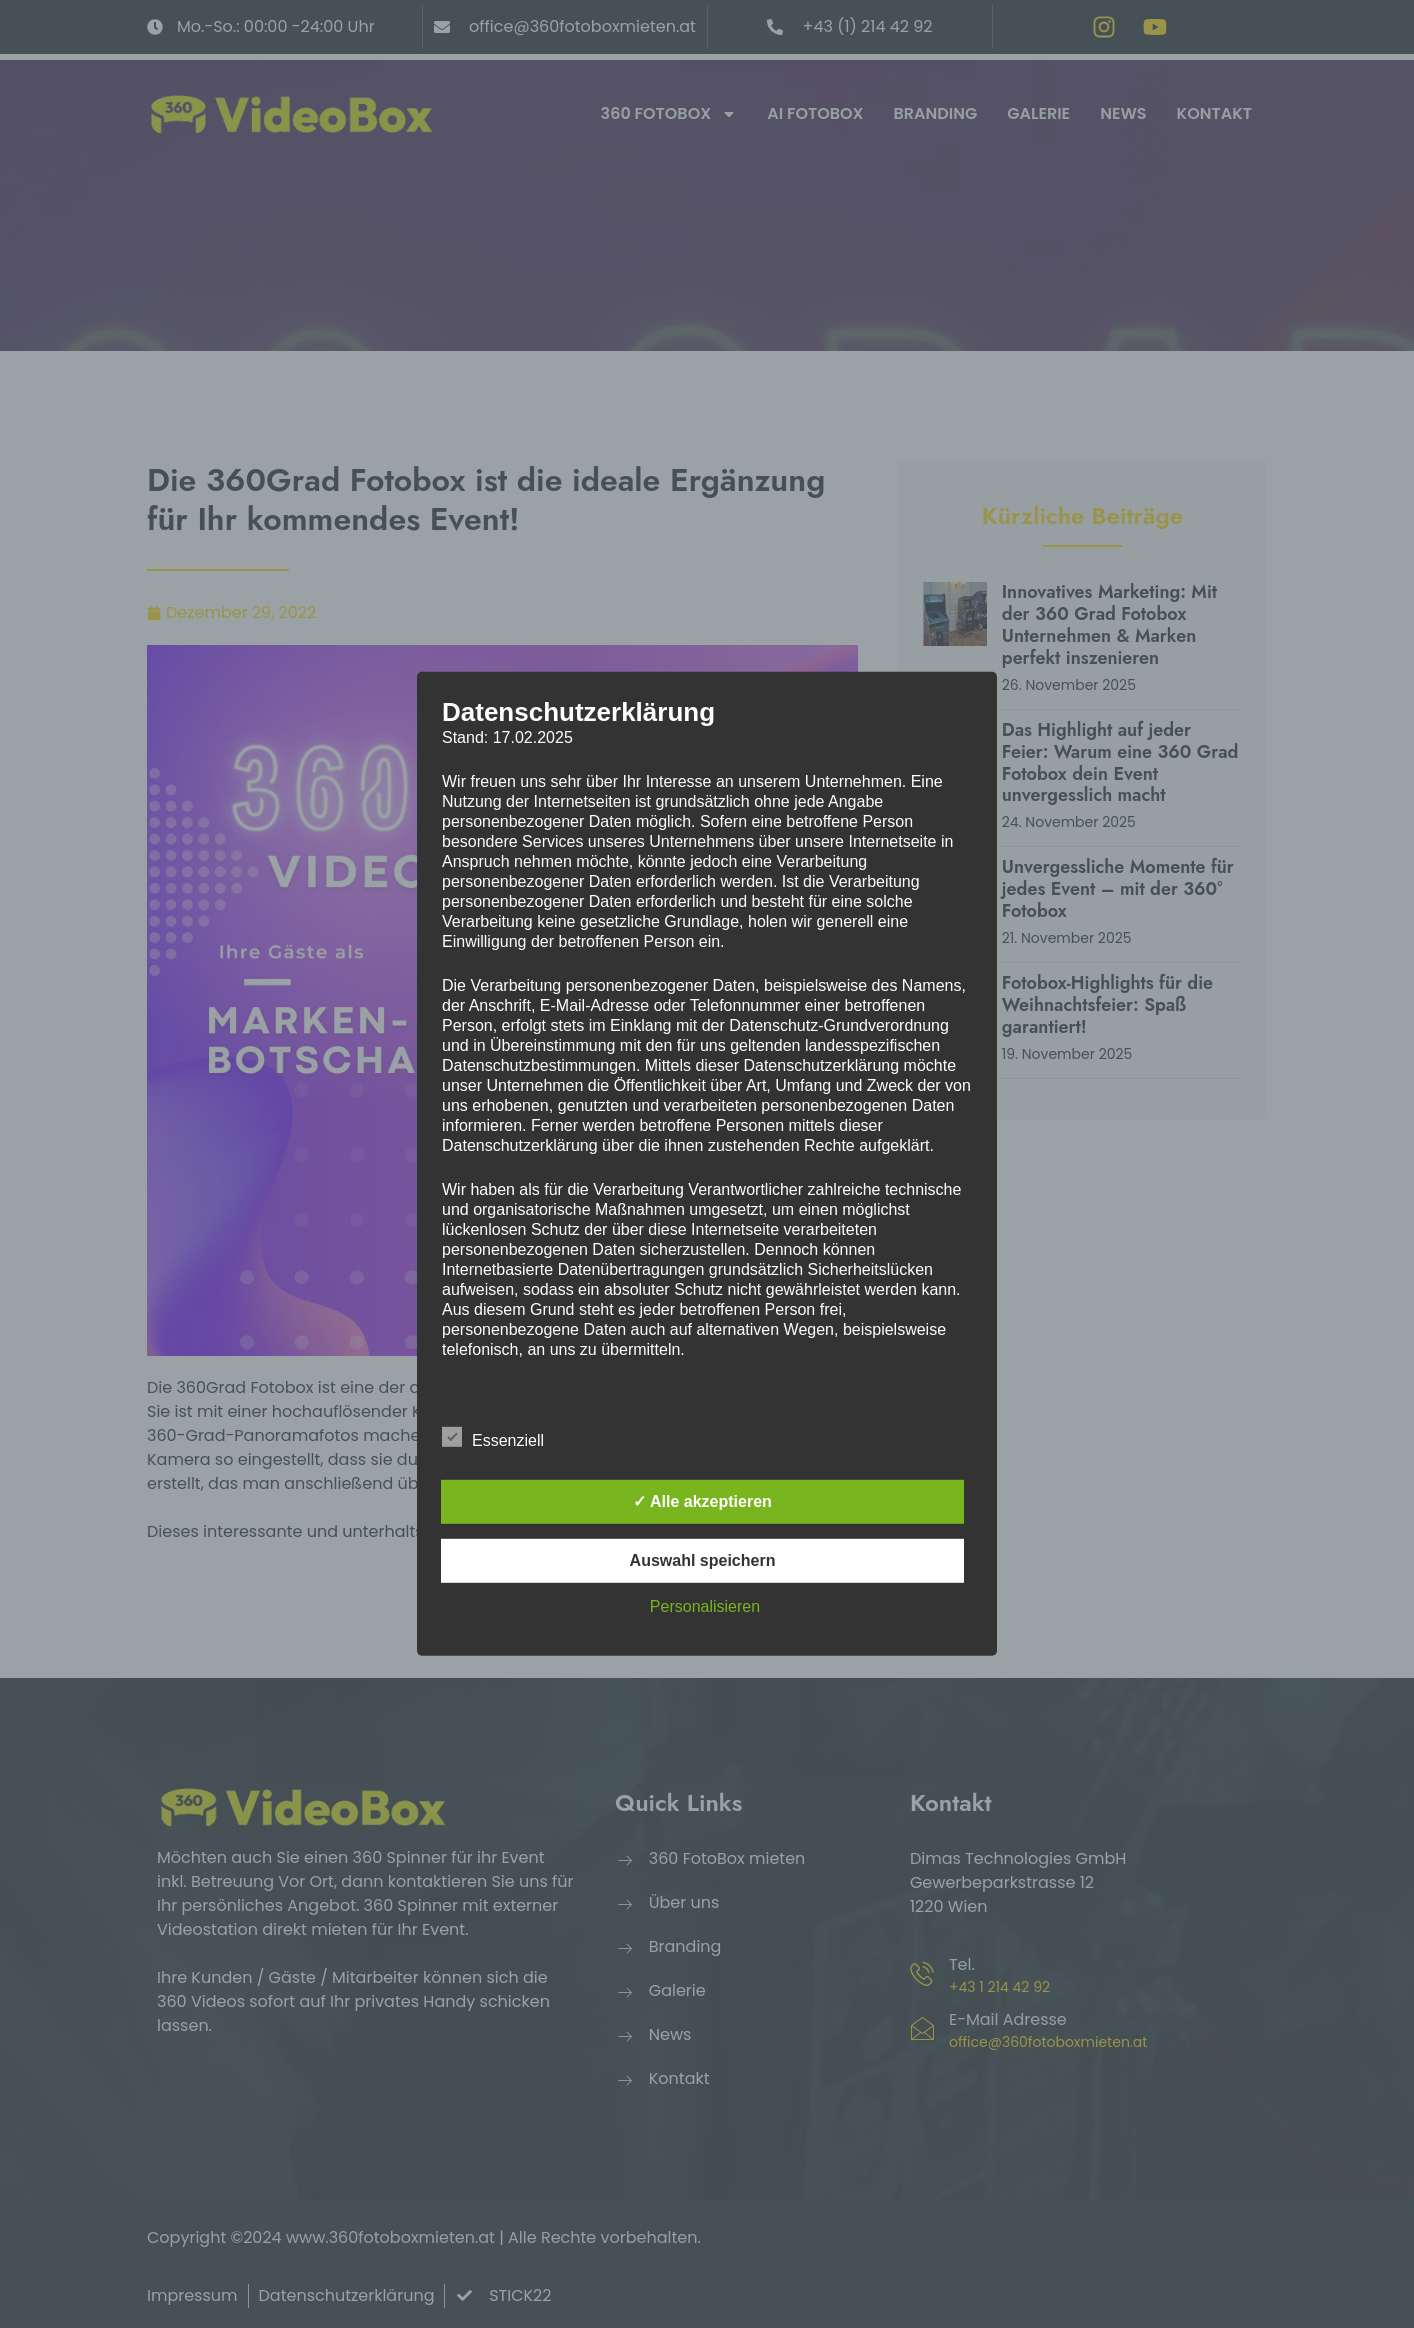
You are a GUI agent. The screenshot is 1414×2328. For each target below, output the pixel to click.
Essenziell (493, 1437)
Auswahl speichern (703, 1560)
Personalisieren (705, 1606)
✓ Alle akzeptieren (702, 1501)
